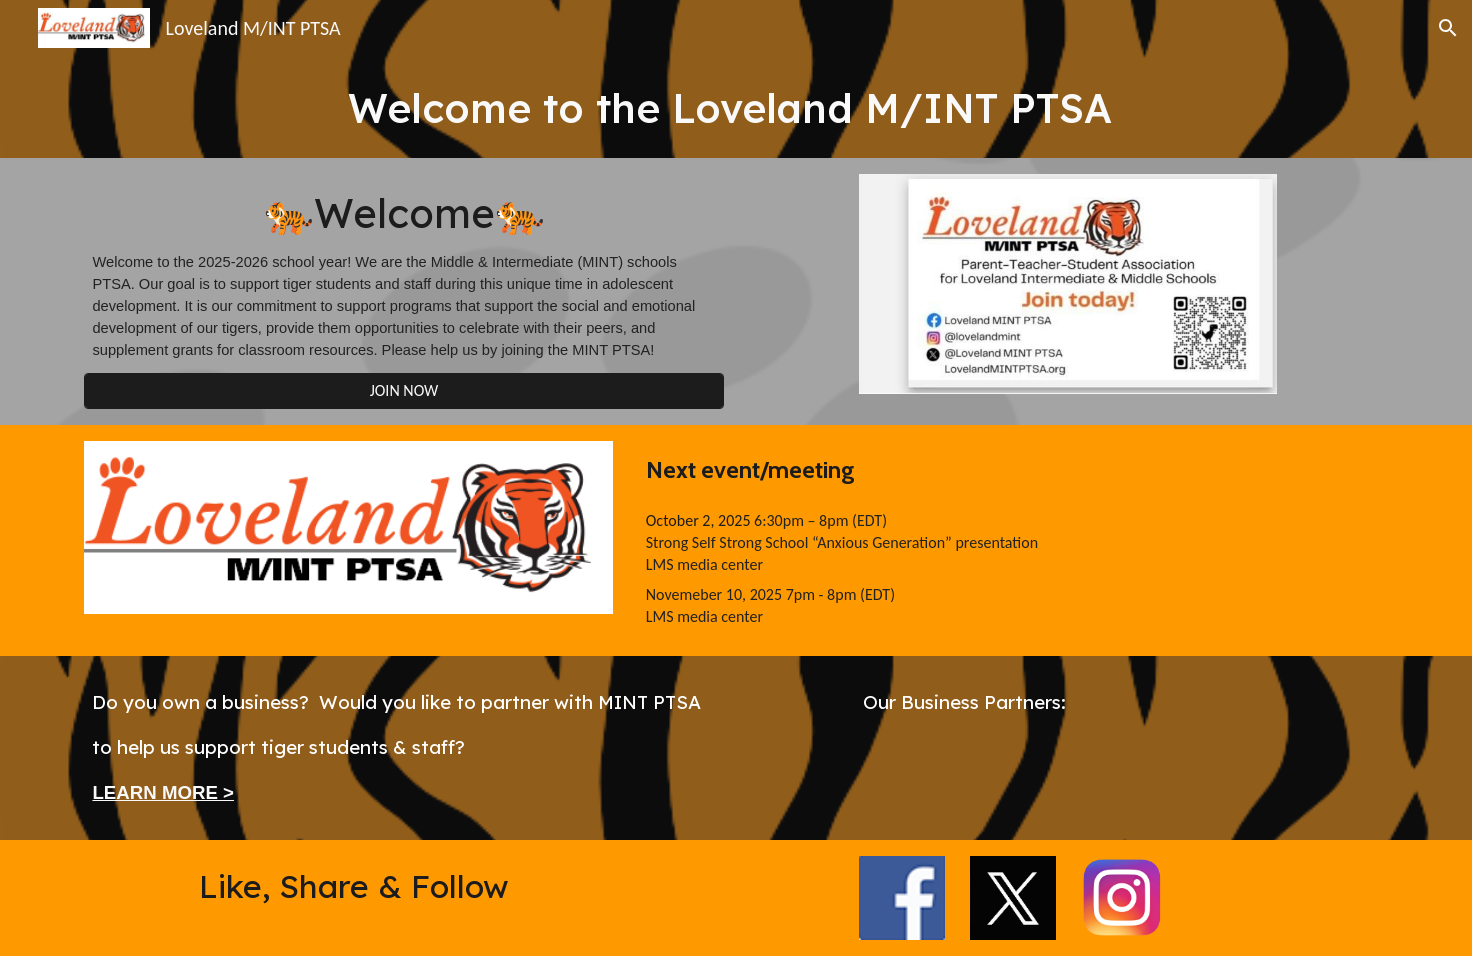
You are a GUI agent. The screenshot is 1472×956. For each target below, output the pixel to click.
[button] (1448, 28)
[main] (735, 107)
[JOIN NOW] (403, 390)
